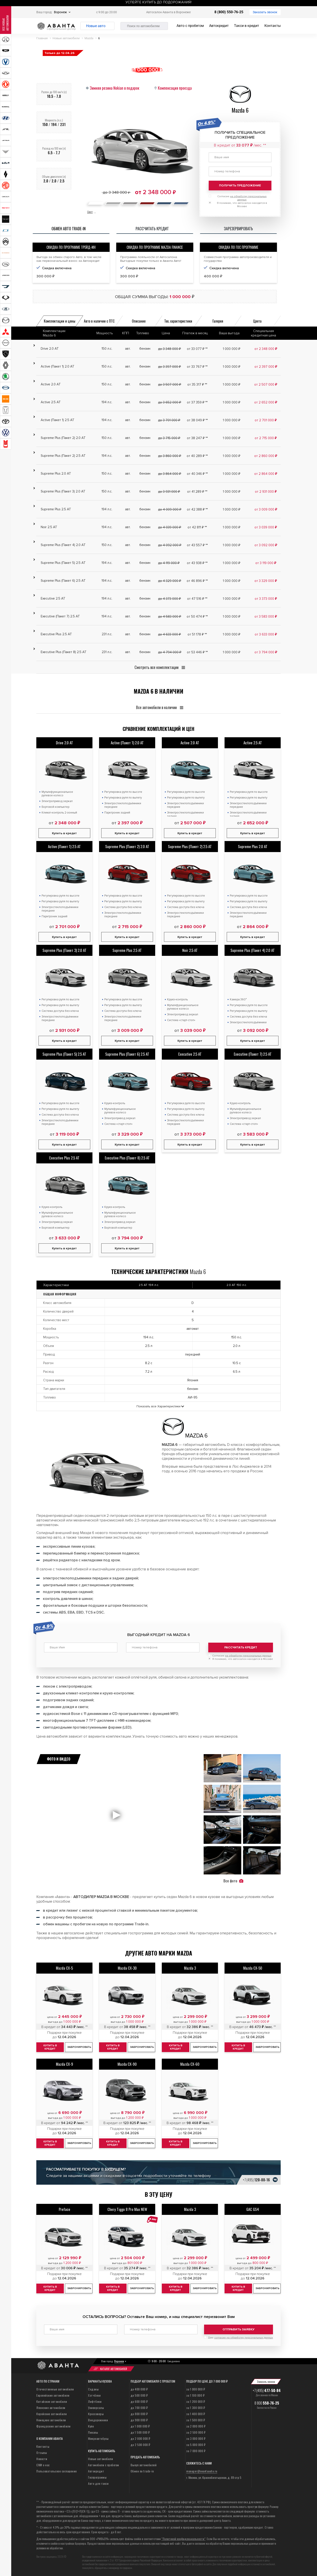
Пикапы (93, 2432)
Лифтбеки (94, 2401)
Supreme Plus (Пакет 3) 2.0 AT (64, 950)
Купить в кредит (64, 833)
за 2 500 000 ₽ (195, 2432)
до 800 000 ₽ (139, 2413)
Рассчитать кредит (240, 1647)
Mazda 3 (190, 1968)
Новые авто (95, 26)
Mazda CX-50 (252, 1968)
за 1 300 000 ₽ (195, 2407)
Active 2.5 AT (252, 742)
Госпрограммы (97, 2477)
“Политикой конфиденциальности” (183, 2538)
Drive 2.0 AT (64, 742)
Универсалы (96, 2407)
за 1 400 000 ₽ (195, 2413)
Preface (64, 2209)
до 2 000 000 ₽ (140, 2438)
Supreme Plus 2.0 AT (252, 846)
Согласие (241, 1655)
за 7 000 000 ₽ (195, 2450)
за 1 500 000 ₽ (195, 2420)
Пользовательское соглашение (56, 2471)
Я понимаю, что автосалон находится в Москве (242, 1659)
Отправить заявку (238, 2329)
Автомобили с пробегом (103, 2465)
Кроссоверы (96, 2413)
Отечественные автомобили (55, 2389)
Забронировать (79, 2047)
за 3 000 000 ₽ (195, 2438)
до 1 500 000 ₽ (140, 2432)
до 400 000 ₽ (139, 2389)
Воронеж (60, 12)
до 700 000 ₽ (139, 2407)
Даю (240, 2337)
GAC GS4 (252, 2209)
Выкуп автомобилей (144, 2465)
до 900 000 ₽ (139, 2420)
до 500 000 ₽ (139, 2395)
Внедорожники (98, 2420)
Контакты (272, 26)
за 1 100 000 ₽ (195, 2395)
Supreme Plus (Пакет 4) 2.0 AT (252, 950)
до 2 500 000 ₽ (140, 2444)
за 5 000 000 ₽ (195, 2444)
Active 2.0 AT (190, 742)
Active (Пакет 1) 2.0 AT (127, 742)
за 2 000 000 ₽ (195, 2426)
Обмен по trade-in (142, 2471)
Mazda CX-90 (127, 2064)
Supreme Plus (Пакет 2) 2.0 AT (127, 846)
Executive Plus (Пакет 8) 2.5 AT (127, 1158)
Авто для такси (98, 2483)
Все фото (233, 1880)
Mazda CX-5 (64, 1968)
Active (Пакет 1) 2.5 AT (64, 846)
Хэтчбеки (94, 2395)
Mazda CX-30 (127, 1968)
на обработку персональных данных (248, 1655)
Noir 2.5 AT (190, 950)
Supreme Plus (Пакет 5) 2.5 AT (64, 1054)
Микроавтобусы (98, 2438)
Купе (91, 2426)
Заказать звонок (265, 12)
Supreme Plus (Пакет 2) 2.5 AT (190, 846)
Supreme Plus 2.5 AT (127, 950)
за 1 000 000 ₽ (195, 2389)
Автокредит (219, 26)
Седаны (93, 2389)
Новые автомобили (100, 2458)
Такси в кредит (246, 26)
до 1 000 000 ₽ (140, 2426)
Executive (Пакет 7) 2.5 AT (253, 1054)
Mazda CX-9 (64, 2064)
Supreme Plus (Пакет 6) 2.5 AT (127, 1054)
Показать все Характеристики (158, 1406)
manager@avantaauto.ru (201, 2471)
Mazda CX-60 (189, 2064)
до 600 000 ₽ (139, 2401)
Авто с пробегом (190, 26)
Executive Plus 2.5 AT (64, 1158)
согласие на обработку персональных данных (243, 2337)
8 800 (266, 2403)
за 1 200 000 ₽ (195, 2401)
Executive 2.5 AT (190, 1054)
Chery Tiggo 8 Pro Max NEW (127, 2209)
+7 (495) (256, 2179)
